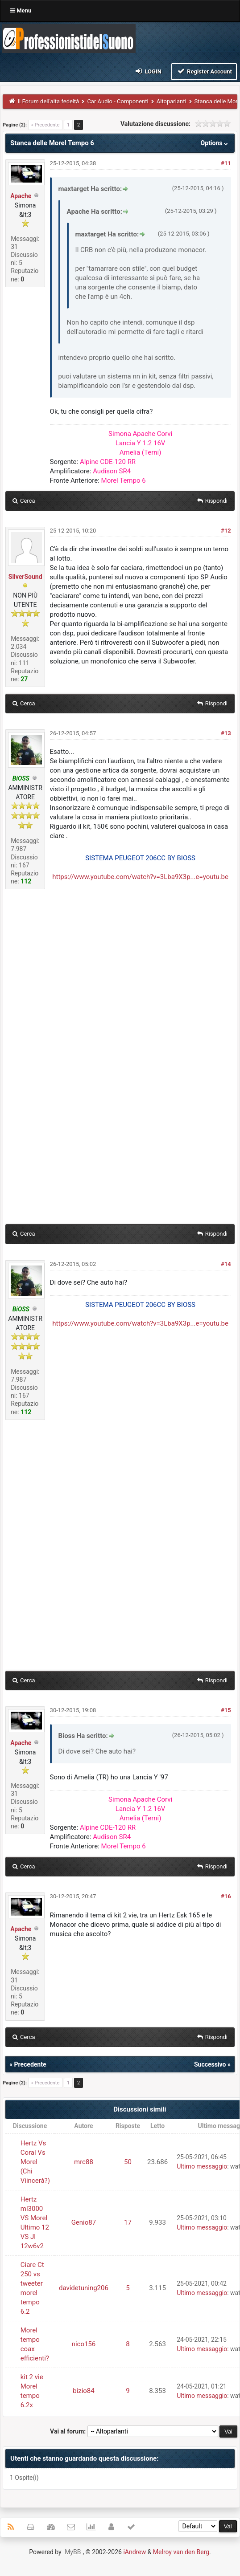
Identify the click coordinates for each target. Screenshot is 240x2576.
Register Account (204, 71)
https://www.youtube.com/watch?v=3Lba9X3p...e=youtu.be (140, 877)
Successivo (210, 2064)
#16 (226, 1896)
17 (128, 2222)
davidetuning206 (83, 2288)
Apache (20, 195)
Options (215, 143)
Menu (20, 10)
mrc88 (83, 2162)
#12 (226, 530)
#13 (226, 733)
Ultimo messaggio (202, 2166)
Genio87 (83, 2222)
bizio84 (84, 2391)
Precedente (30, 2064)
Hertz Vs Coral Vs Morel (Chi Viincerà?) (35, 2162)
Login (147, 71)
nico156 (84, 2344)
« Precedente (45, 125)
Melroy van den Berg (181, 2552)
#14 (226, 1264)
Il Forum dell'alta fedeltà (48, 101)
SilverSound (25, 576)
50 (128, 2162)
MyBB (73, 2552)
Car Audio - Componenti (117, 101)
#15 (226, 1710)
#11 (226, 163)
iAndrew (134, 2552)
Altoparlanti (171, 101)
